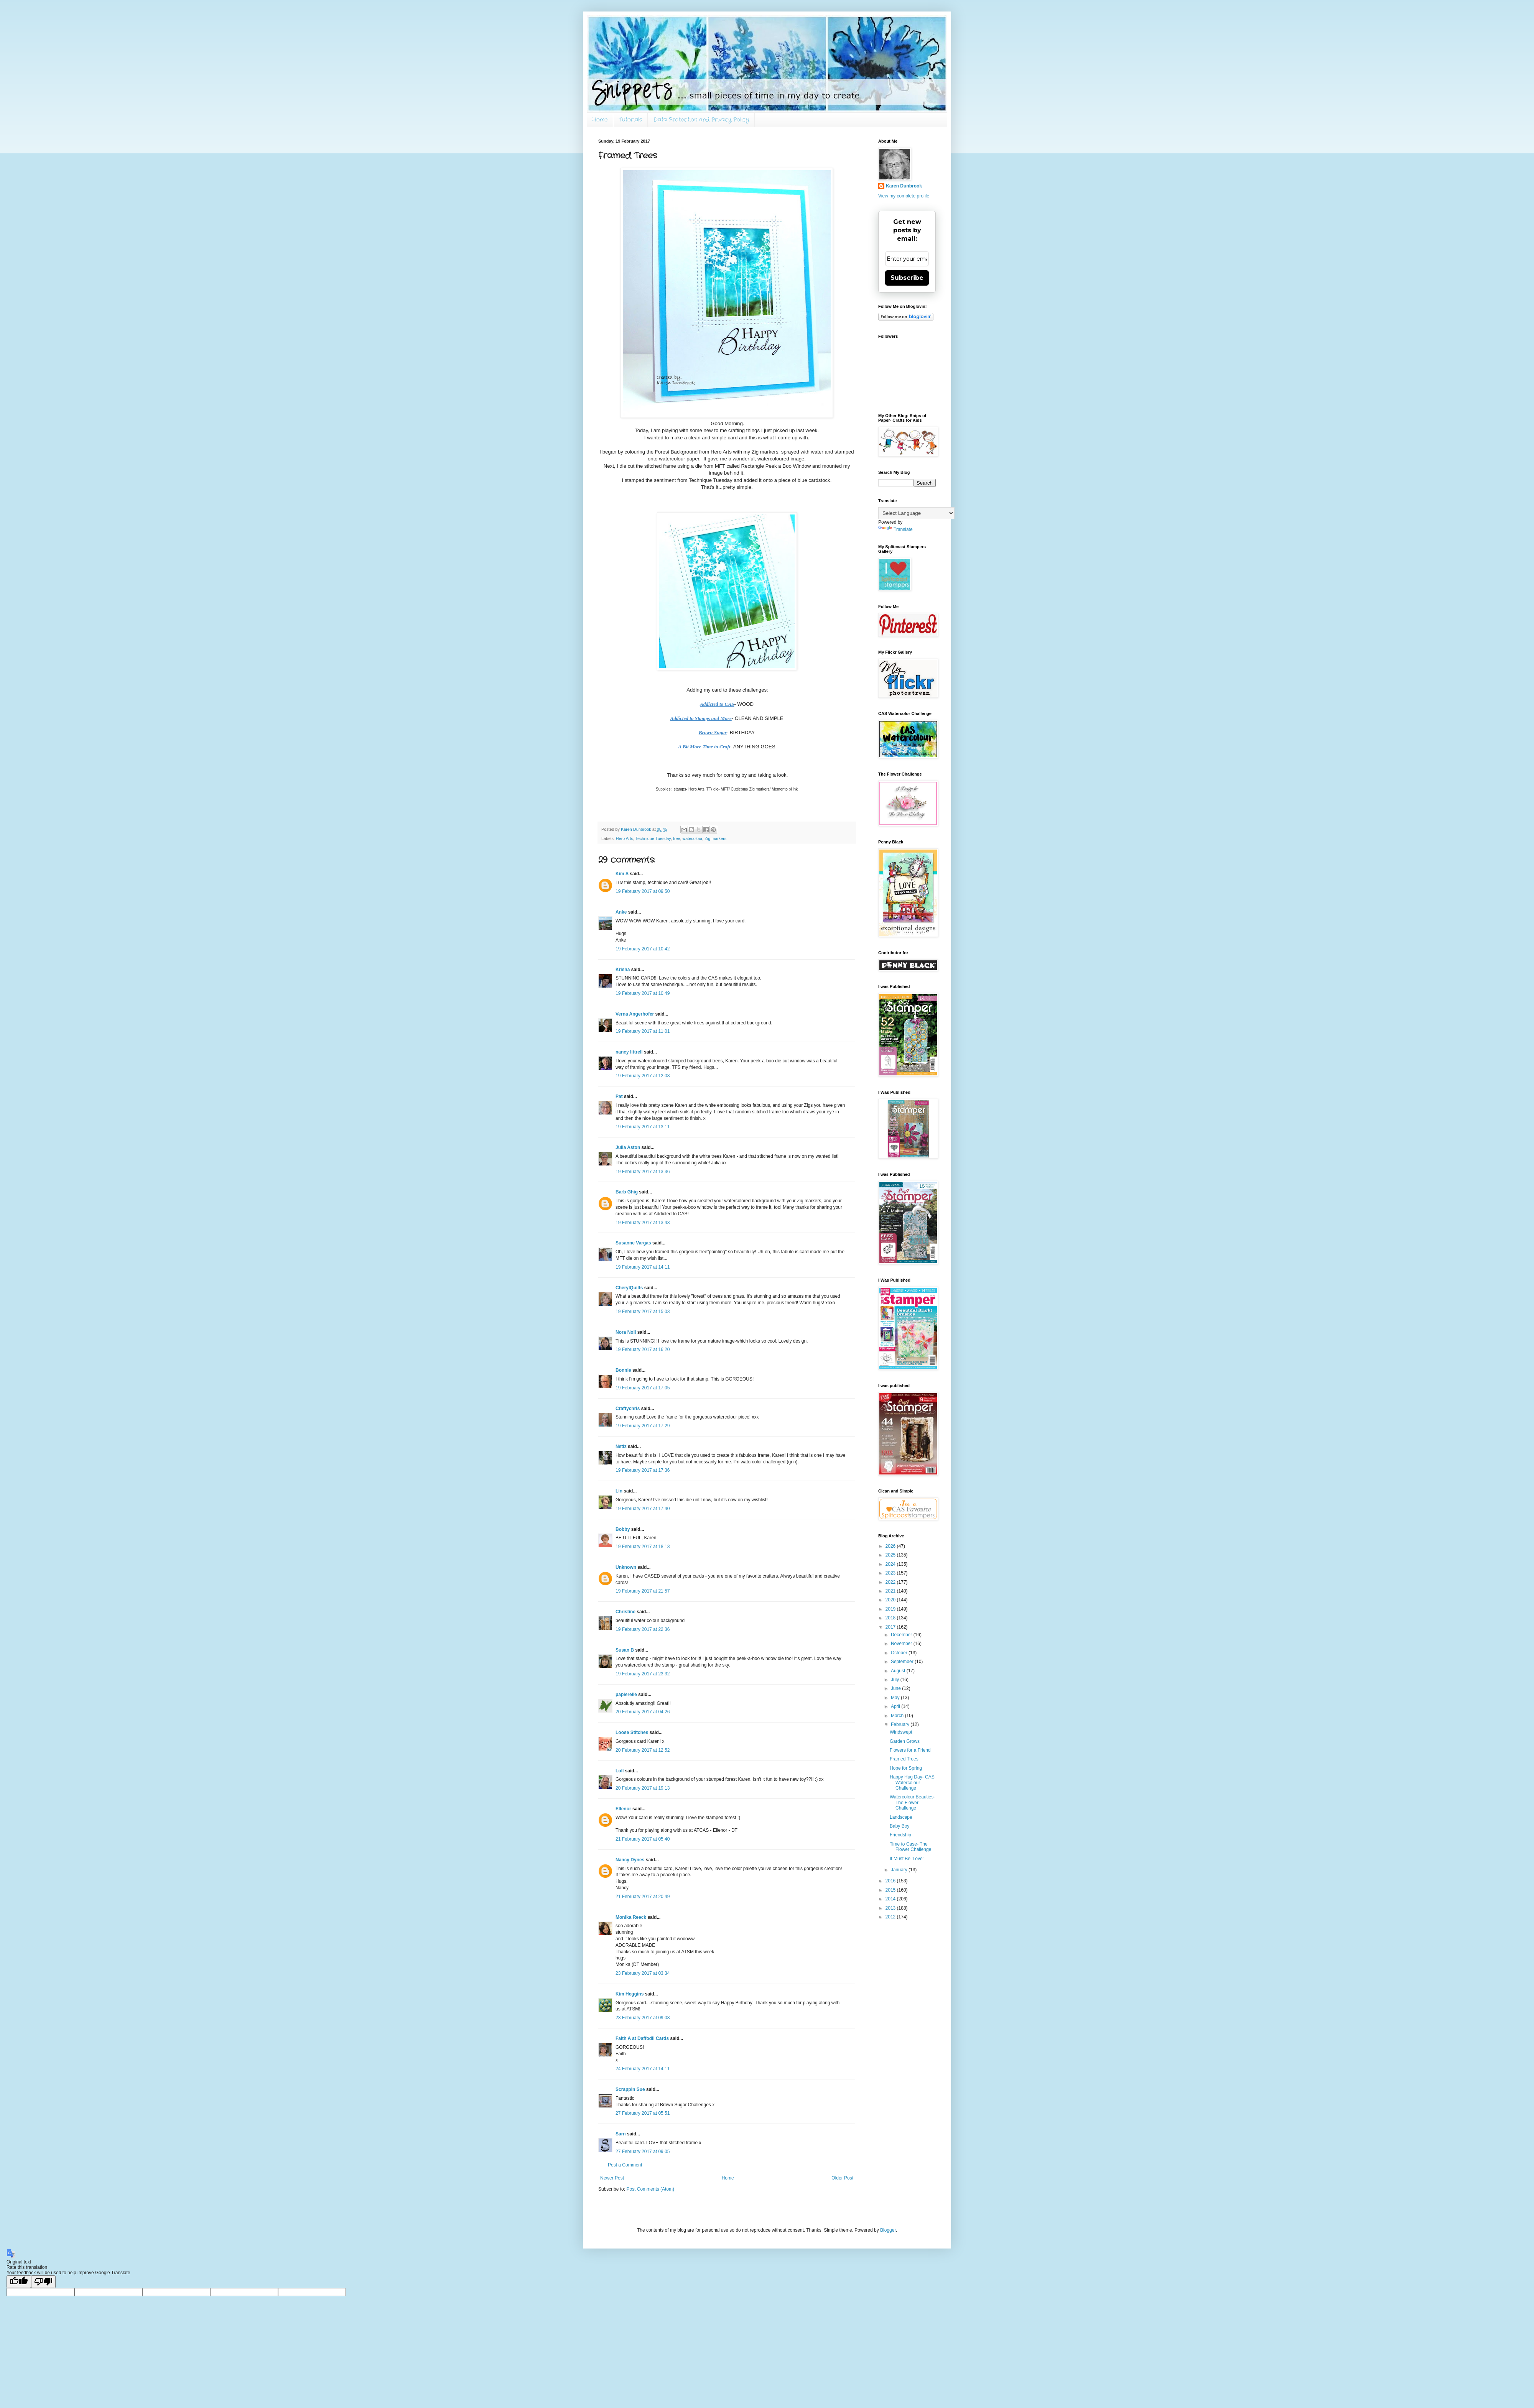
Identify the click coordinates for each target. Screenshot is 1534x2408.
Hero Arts (624, 838)
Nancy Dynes (630, 1859)
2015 (891, 1890)
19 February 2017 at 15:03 (643, 1311)
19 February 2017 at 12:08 (643, 1075)
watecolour (693, 838)
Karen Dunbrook (904, 186)
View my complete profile (903, 196)
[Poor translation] (43, 2281)
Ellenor (623, 1808)
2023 (891, 1573)
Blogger (888, 2230)
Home (599, 119)
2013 (891, 1908)
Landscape (901, 1817)
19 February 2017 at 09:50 (643, 891)
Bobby (623, 1529)
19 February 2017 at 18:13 (643, 1546)
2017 (891, 1627)
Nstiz (621, 1446)
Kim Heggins (630, 1994)
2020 (891, 1600)
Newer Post (612, 2178)
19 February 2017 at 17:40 (643, 1508)
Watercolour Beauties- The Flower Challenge (912, 1802)
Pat (619, 1096)
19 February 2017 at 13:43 (643, 1222)
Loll (620, 1771)
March (898, 1715)
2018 (891, 1618)
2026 (891, 1546)
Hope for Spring (906, 1768)
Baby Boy (899, 1826)
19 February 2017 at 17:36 (643, 1470)
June (896, 1688)
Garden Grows (905, 1741)
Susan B (625, 1650)
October (900, 1652)
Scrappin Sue (630, 2089)
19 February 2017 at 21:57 (643, 1591)
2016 (891, 1881)
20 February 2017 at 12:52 (643, 1750)
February (900, 1724)
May (896, 1697)
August (899, 1670)
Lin (619, 1491)
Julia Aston (628, 1147)
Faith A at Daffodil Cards (642, 2038)
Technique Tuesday (653, 838)
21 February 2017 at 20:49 (643, 1896)
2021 (891, 1591)
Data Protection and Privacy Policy (701, 119)
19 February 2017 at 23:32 (643, 1674)
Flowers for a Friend (910, 1750)
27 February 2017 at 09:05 (643, 2151)
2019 (891, 1609)
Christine (625, 1611)
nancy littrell (629, 1052)
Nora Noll (626, 1332)
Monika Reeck (631, 1917)
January (900, 1869)
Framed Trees (904, 1759)
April (896, 1706)
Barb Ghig (627, 1192)
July (895, 1679)
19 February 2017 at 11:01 (643, 1031)
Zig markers (715, 838)
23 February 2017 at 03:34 (643, 1973)
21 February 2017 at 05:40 (643, 1839)
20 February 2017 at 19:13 (643, 1788)
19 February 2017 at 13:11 (643, 1126)
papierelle (626, 1694)
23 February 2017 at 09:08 (643, 2017)
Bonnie (623, 1370)
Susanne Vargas (633, 1243)
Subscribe (906, 277)
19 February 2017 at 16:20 (643, 1349)
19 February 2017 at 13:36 (643, 1171)
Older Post (842, 2178)
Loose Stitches (632, 1732)
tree (676, 838)
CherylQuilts (629, 1287)
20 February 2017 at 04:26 (643, 1711)
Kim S (622, 873)
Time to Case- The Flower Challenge (910, 1846)
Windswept (901, 1732)
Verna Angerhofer (635, 1014)
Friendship (900, 1835)
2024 (891, 1564)
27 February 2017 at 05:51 (643, 2113)
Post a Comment (625, 2165)
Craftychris (628, 1408)
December (902, 1634)
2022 (891, 1582)
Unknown (626, 1567)
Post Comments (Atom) (650, 2189)
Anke (621, 912)
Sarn (621, 2134)
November (902, 1643)
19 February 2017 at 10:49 (643, 993)
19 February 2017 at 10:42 (643, 949)
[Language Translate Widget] (916, 513)
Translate (895, 529)
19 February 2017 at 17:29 (643, 1425)
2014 (891, 1899)
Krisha (623, 969)
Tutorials (630, 119)
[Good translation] (19, 2281)
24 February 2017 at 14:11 (643, 2068)
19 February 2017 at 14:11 (643, 1267)
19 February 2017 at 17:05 (643, 1388)
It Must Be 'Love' (906, 1858)
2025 (891, 1555)
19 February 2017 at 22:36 (643, 1629)
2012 (891, 1917)
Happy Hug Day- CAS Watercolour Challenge (912, 1782)
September (903, 1661)
